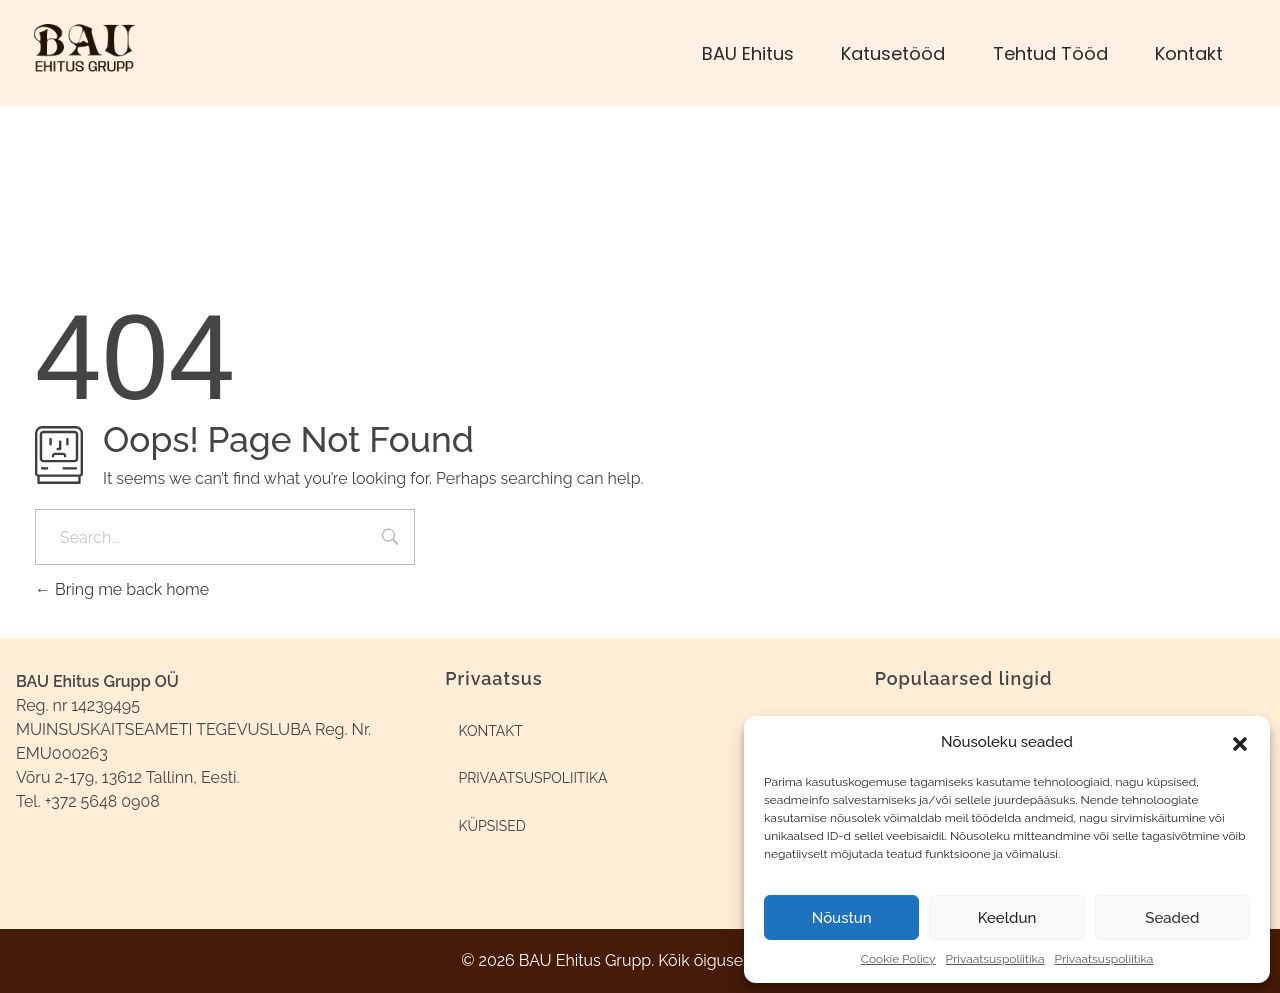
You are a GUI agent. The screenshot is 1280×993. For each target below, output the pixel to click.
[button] (1240, 742)
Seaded (1172, 918)
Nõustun (842, 918)
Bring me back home (122, 589)
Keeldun (1007, 918)
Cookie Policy (898, 959)
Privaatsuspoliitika (995, 959)
